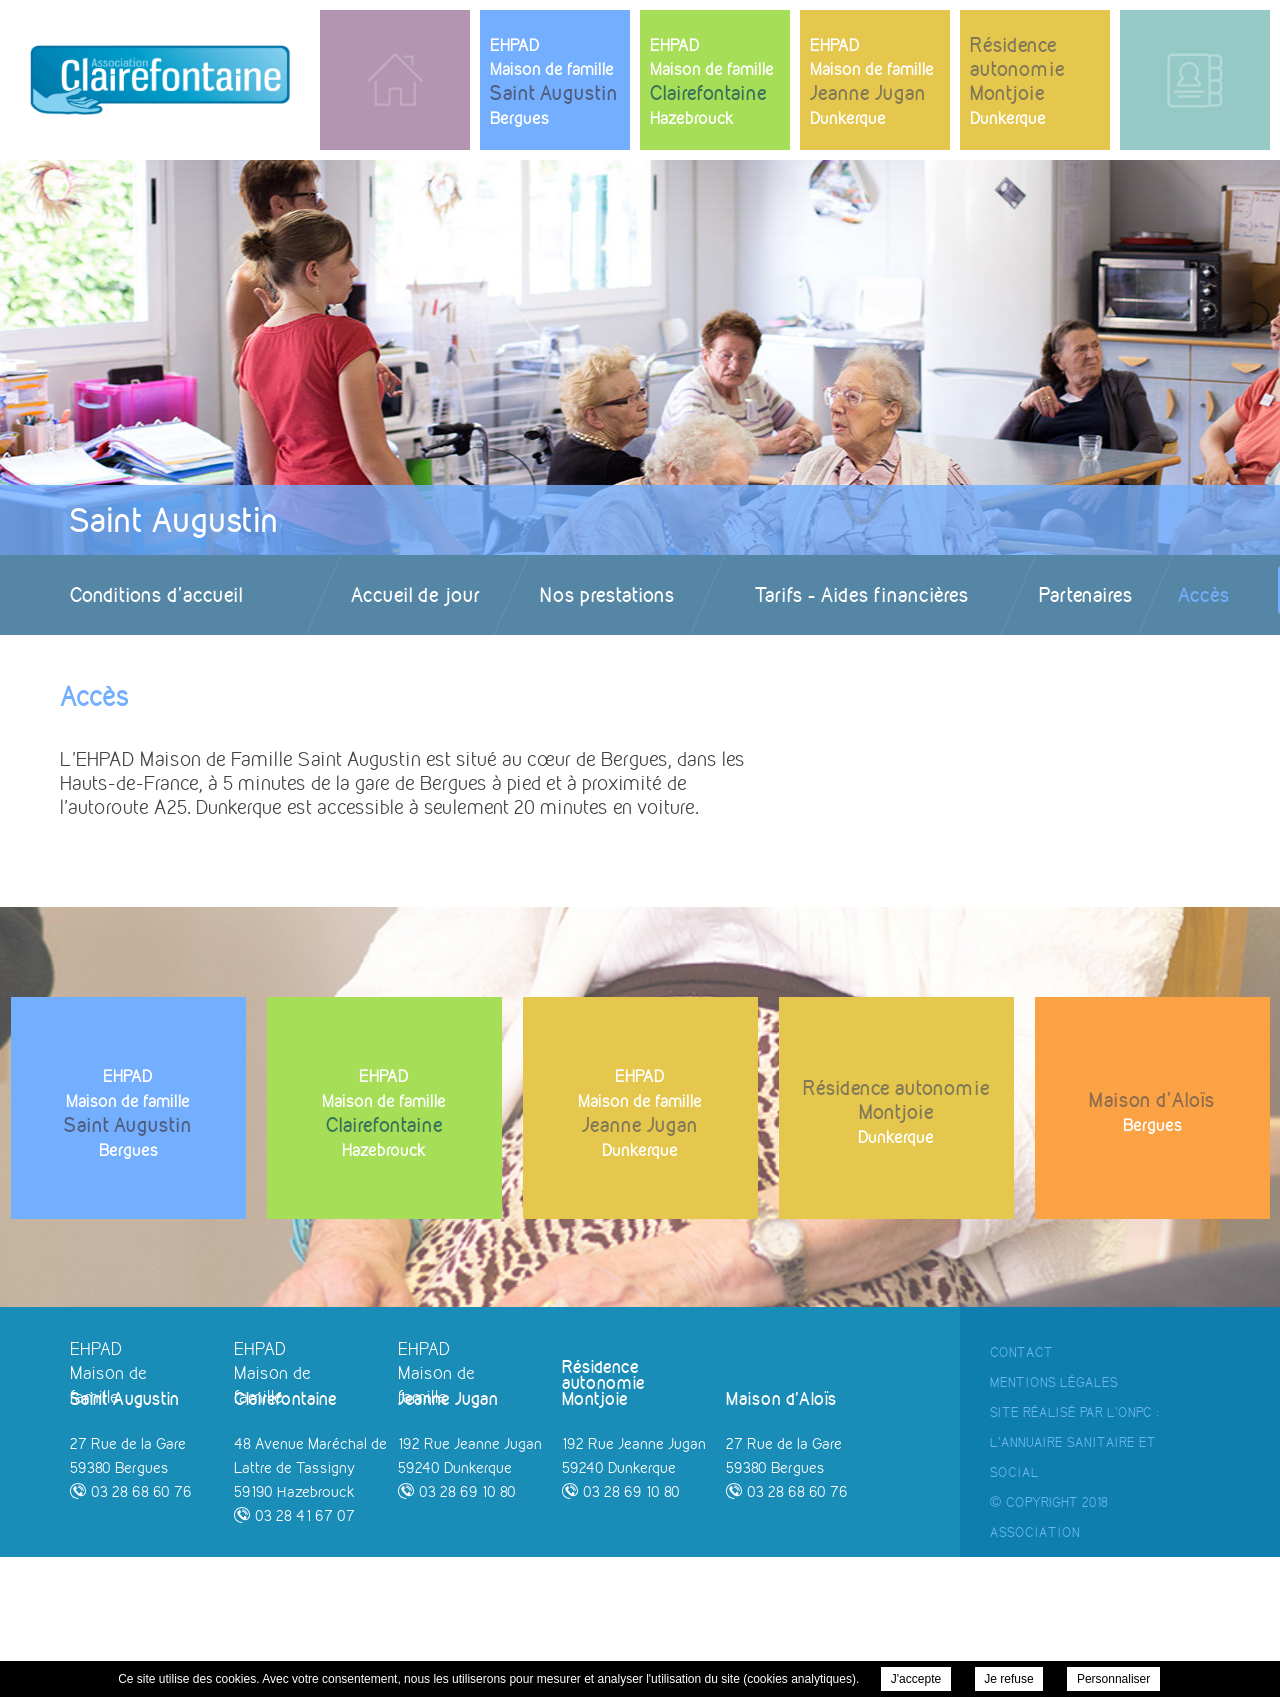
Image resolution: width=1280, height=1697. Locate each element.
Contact (1021, 1492)
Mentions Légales (1054, 1522)
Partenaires (1086, 594)
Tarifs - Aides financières (862, 594)
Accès (1204, 594)
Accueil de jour (415, 594)
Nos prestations (607, 594)
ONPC (1135, 1552)
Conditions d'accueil (156, 594)
